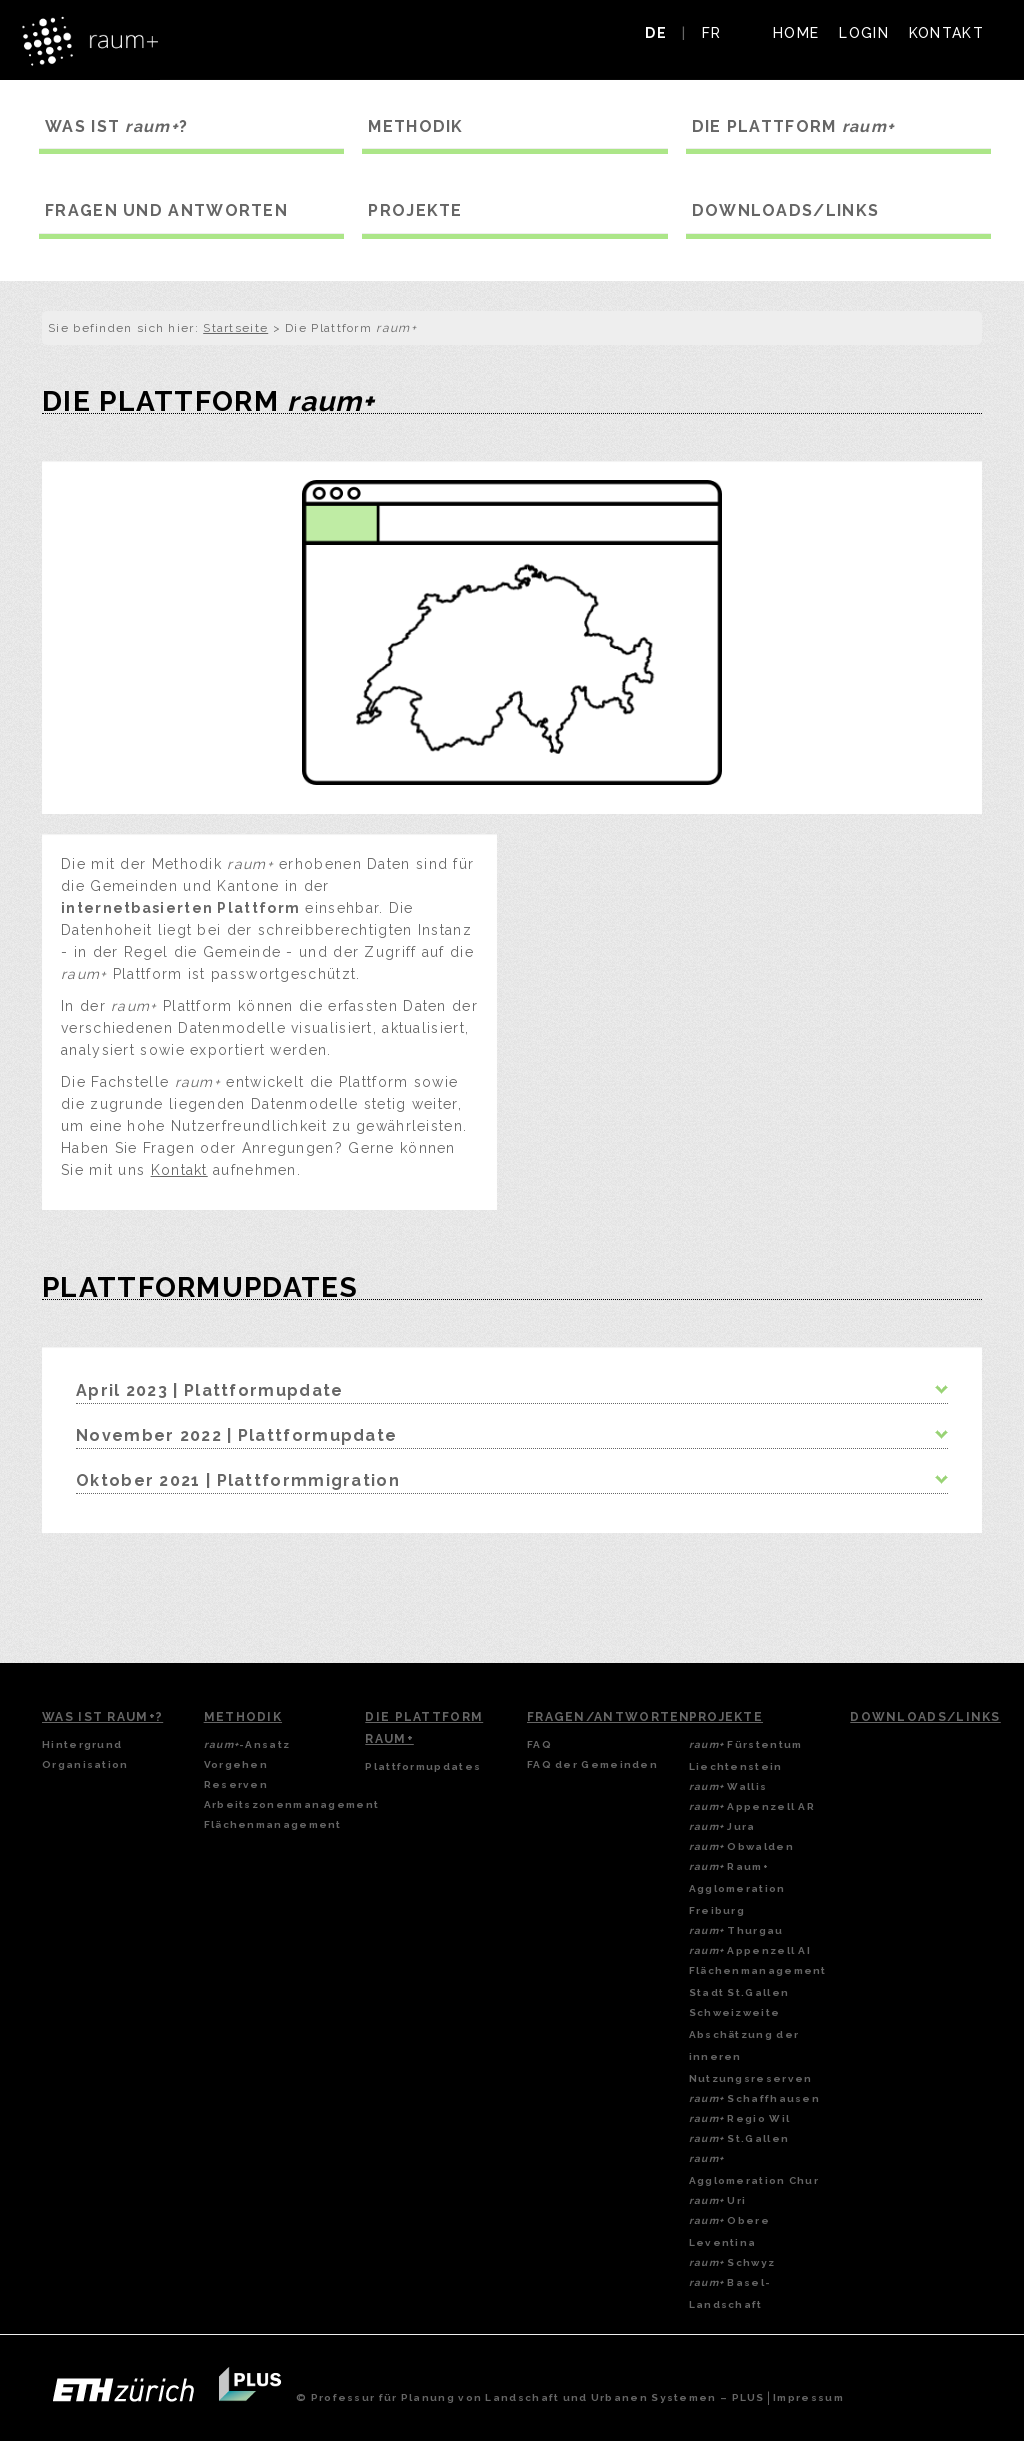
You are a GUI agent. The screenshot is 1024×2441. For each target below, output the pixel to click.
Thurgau (736, 1930)
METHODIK (415, 126)
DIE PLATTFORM (794, 126)
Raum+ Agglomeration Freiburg (737, 1888)
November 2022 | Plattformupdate (236, 1435)
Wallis (728, 1786)
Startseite (235, 328)
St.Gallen (739, 2138)
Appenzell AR (752, 1806)
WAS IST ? (116, 126)
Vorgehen (236, 1764)
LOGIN (864, 33)
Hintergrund (82, 1744)
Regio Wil (740, 2118)
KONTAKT (946, 33)
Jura (722, 1826)
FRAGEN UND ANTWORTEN (166, 210)
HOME (796, 33)
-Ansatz (247, 1744)
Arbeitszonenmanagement (292, 1804)
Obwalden (741, 1846)
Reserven (236, 1784)
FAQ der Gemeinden (592, 1764)
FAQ (539, 1744)
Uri (718, 2200)
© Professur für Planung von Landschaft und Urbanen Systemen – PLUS (530, 2397)
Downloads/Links (925, 1717)
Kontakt (179, 1170)
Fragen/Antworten (609, 1717)
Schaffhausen (754, 2098)
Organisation (85, 1764)
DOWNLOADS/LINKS (786, 210)
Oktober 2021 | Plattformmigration (238, 1480)
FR (712, 33)
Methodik (243, 1717)
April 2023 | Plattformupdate (209, 1390)
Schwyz (732, 2262)
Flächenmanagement (273, 1824)
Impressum (808, 2397)
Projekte (726, 1717)
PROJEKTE (415, 210)
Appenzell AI (750, 1950)
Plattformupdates (423, 1766)
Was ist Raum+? (102, 1717)
